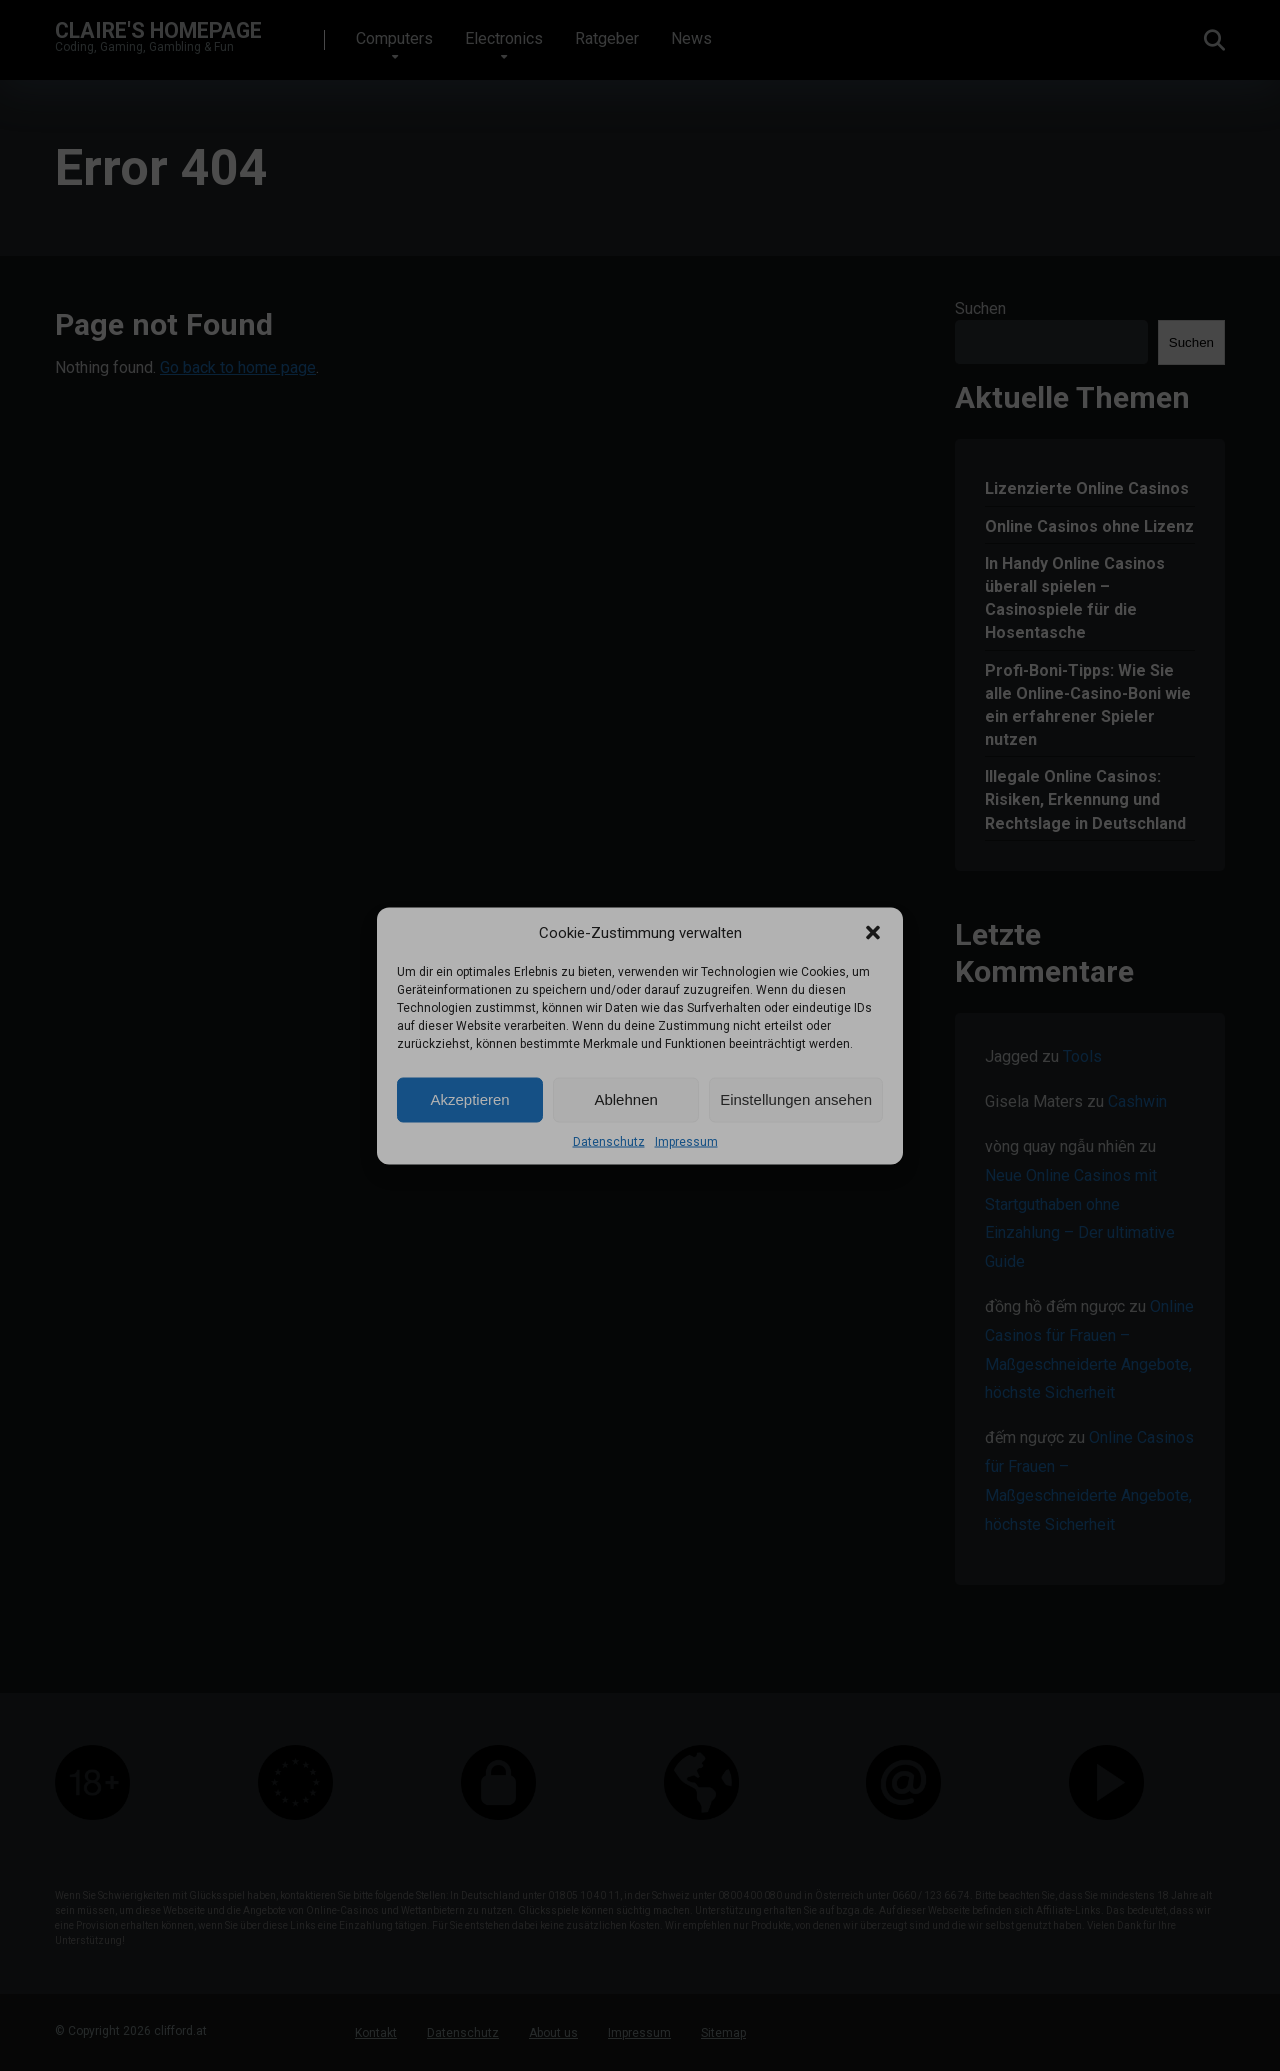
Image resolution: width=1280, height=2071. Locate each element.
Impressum (686, 1141)
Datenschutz (609, 1141)
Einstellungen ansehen (796, 1099)
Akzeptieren (469, 1099)
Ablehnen (625, 1099)
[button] (873, 932)
